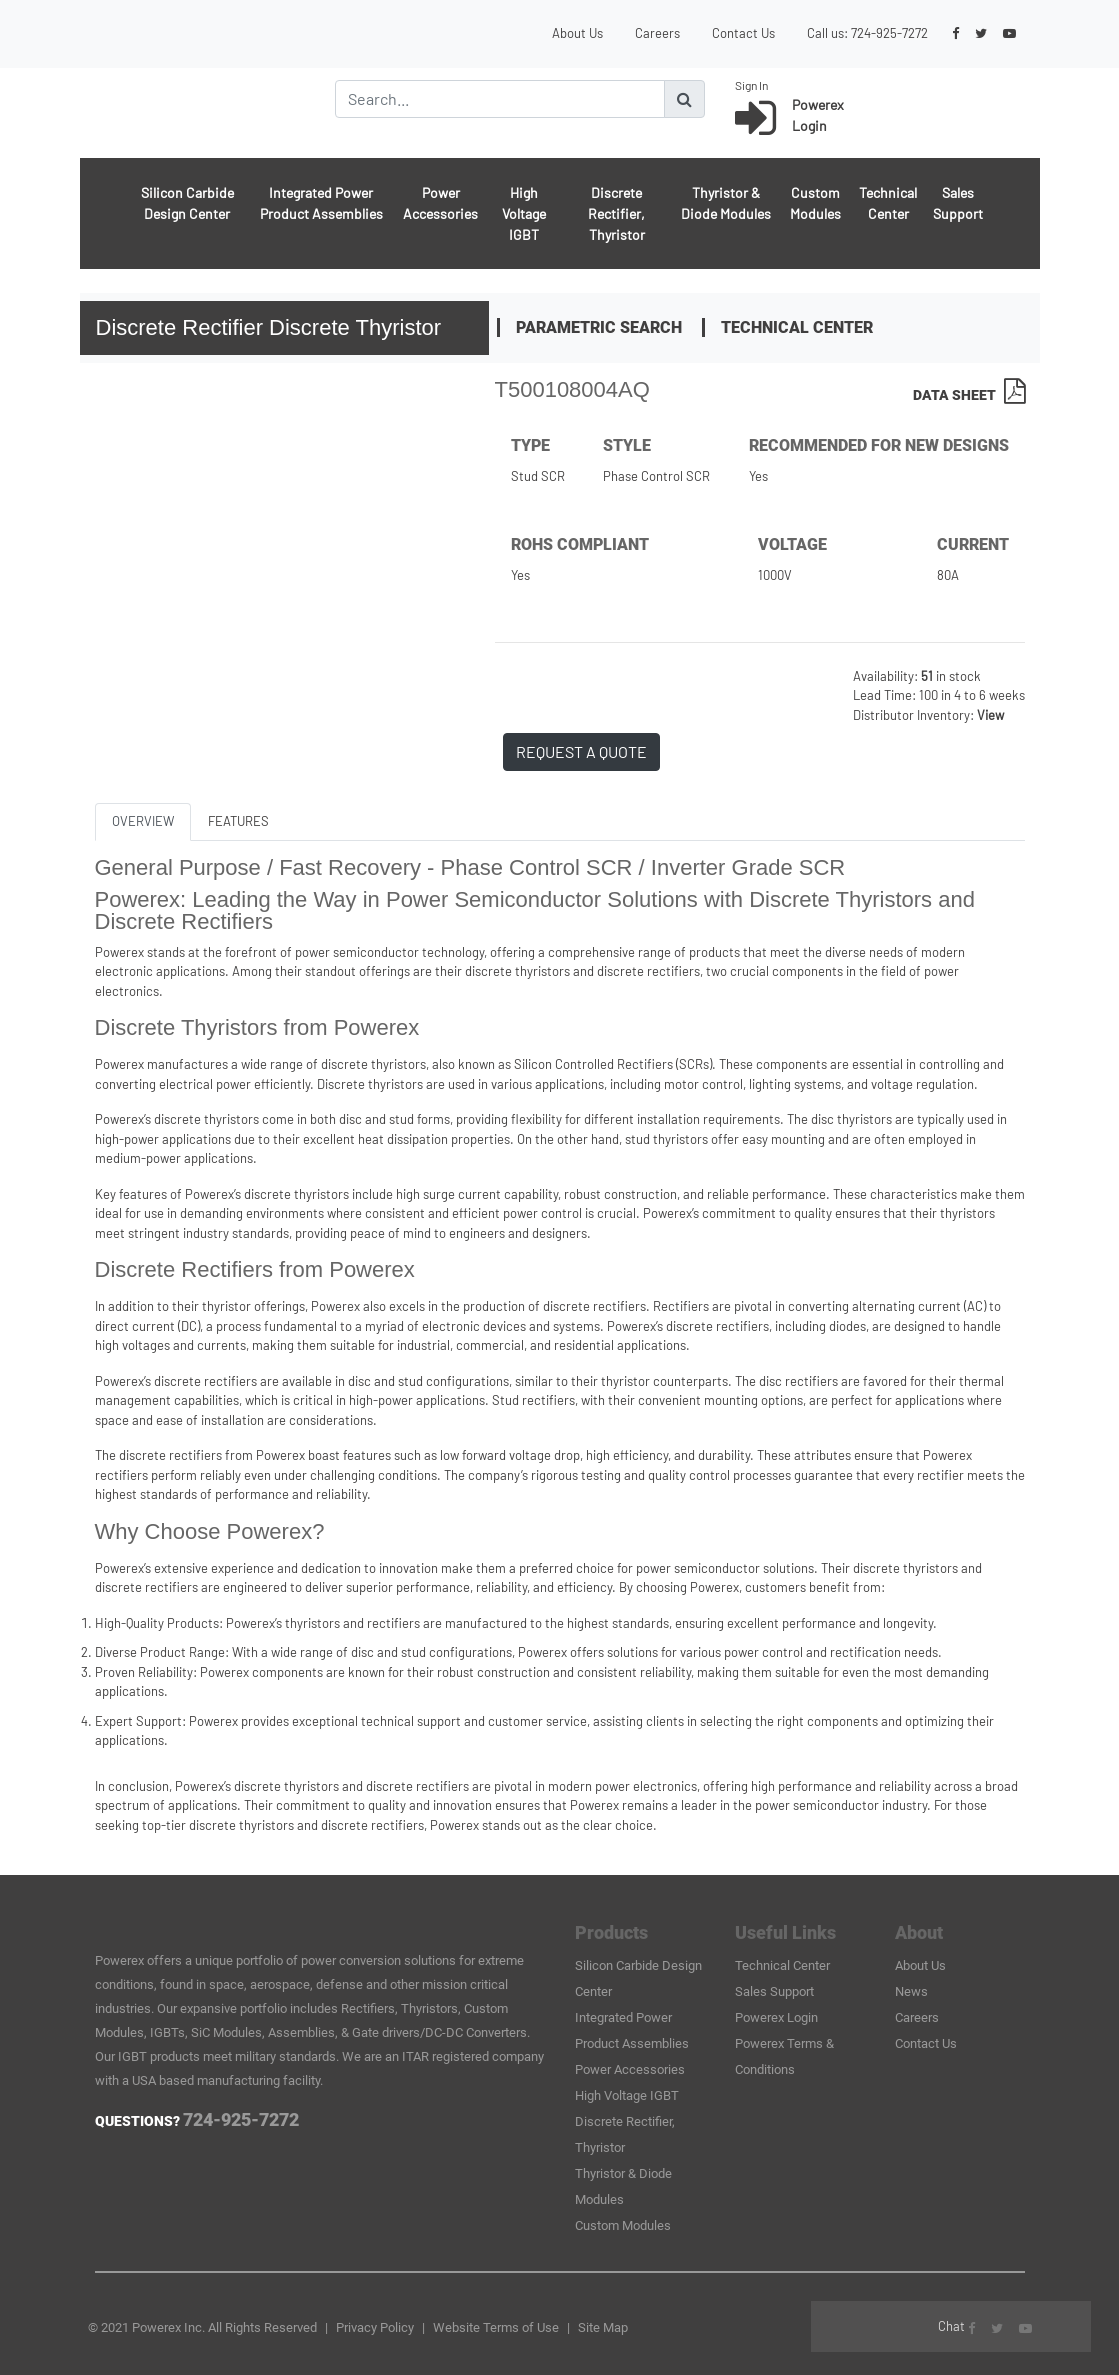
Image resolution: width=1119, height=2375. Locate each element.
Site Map (603, 2327)
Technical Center (888, 203)
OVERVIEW (143, 821)
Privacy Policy (375, 2327)
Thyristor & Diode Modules (726, 203)
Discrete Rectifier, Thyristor (616, 213)
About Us (577, 33)
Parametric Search (599, 327)
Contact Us (743, 33)
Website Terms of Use (496, 2327)
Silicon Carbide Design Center (187, 203)
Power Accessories (440, 203)
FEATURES (238, 821)
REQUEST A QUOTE (581, 751)
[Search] (500, 99)
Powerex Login (776, 2017)
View (990, 715)
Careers (657, 33)
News (911, 1991)
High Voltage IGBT (524, 213)
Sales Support (958, 203)
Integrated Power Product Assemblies (321, 203)
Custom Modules (815, 203)
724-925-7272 (889, 33)
